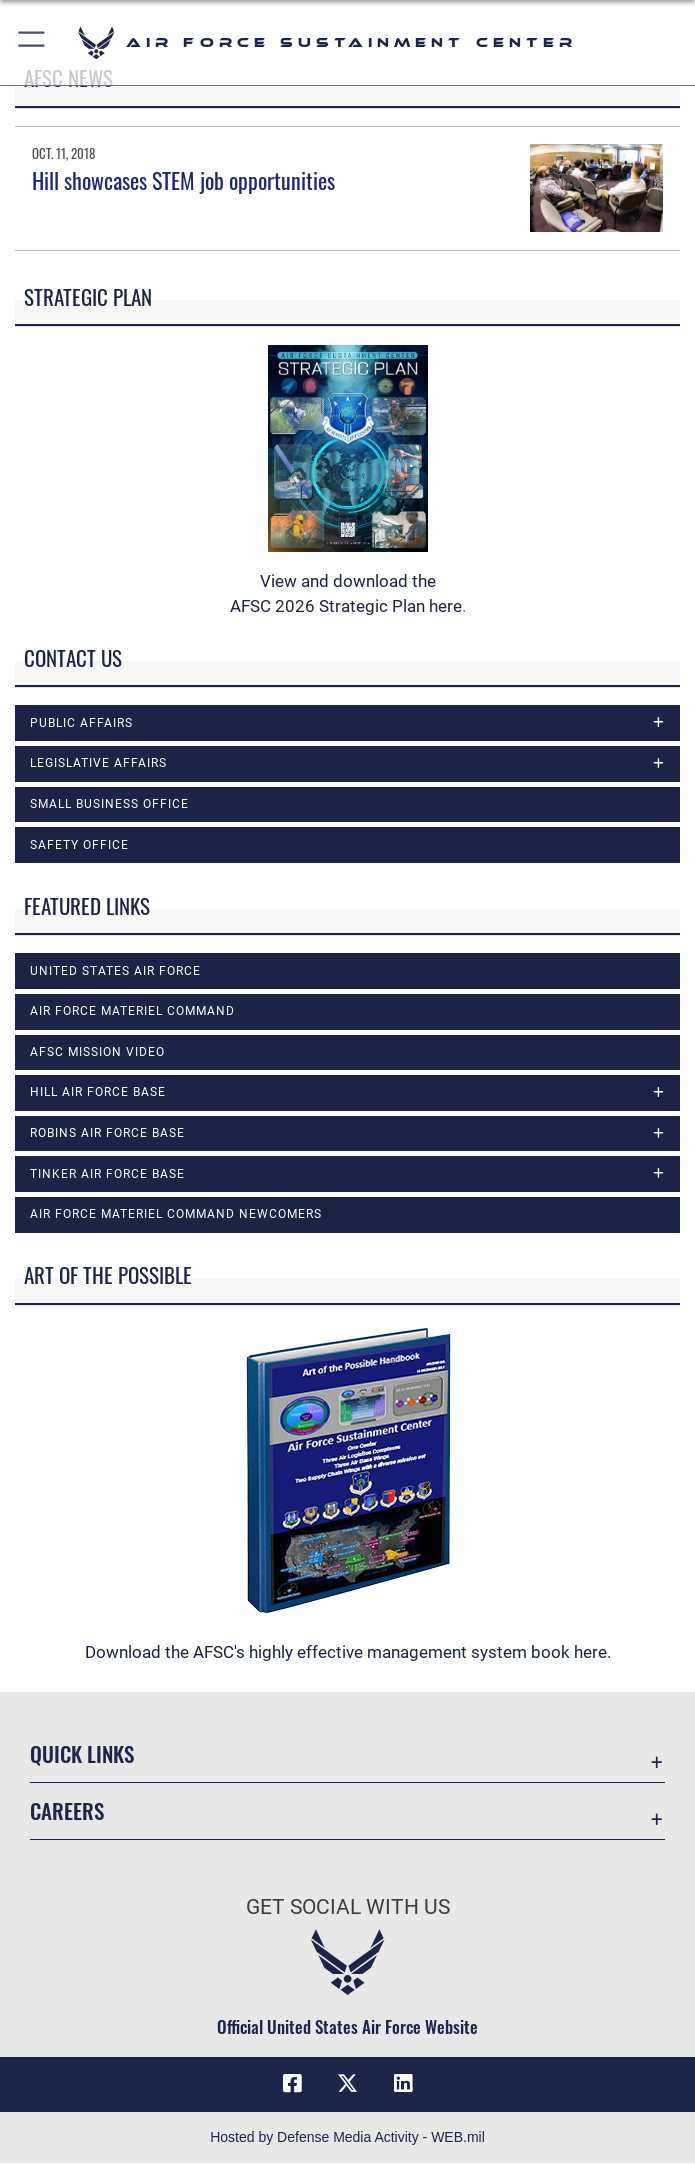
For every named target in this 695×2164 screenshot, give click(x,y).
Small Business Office (109, 804)
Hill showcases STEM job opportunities (183, 180)
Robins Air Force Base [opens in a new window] (107, 1133)
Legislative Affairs (98, 763)
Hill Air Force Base (98, 1092)
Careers (67, 1811)
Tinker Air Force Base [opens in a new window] (107, 1174)
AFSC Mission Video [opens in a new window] (97, 1052)
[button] (32, 42)
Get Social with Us (348, 1907)
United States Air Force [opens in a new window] (115, 971)
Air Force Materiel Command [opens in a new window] (132, 1011)
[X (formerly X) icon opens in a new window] (348, 2084)
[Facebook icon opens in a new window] (292, 2084)
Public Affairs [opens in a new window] (81, 723)
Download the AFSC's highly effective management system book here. (348, 1652)
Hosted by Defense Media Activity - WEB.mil (347, 2138)
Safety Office (79, 845)
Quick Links (82, 1754)
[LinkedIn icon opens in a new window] (403, 2084)
